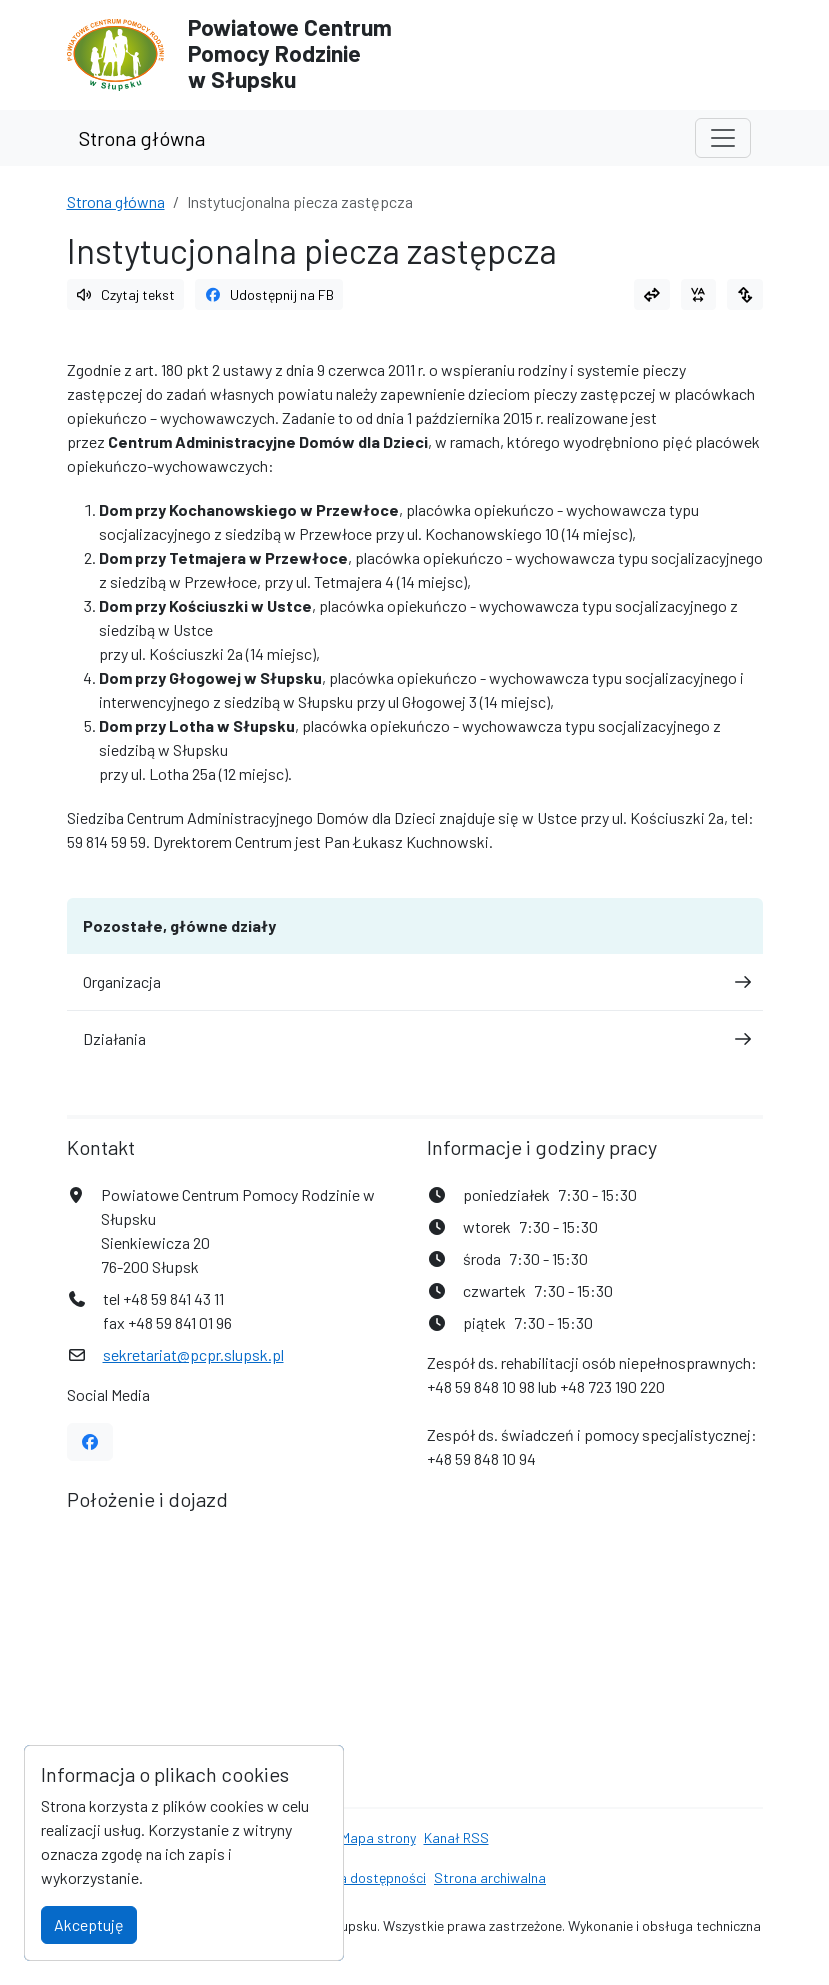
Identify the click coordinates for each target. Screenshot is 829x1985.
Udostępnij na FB (269, 294)
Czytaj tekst (126, 294)
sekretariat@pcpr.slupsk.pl (193, 1354)
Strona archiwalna (490, 1877)
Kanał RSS (456, 1837)
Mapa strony (378, 1837)
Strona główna (142, 138)
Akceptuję (89, 1924)
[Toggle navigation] (723, 138)
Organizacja (415, 981)
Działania (415, 1038)
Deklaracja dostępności (354, 1877)
